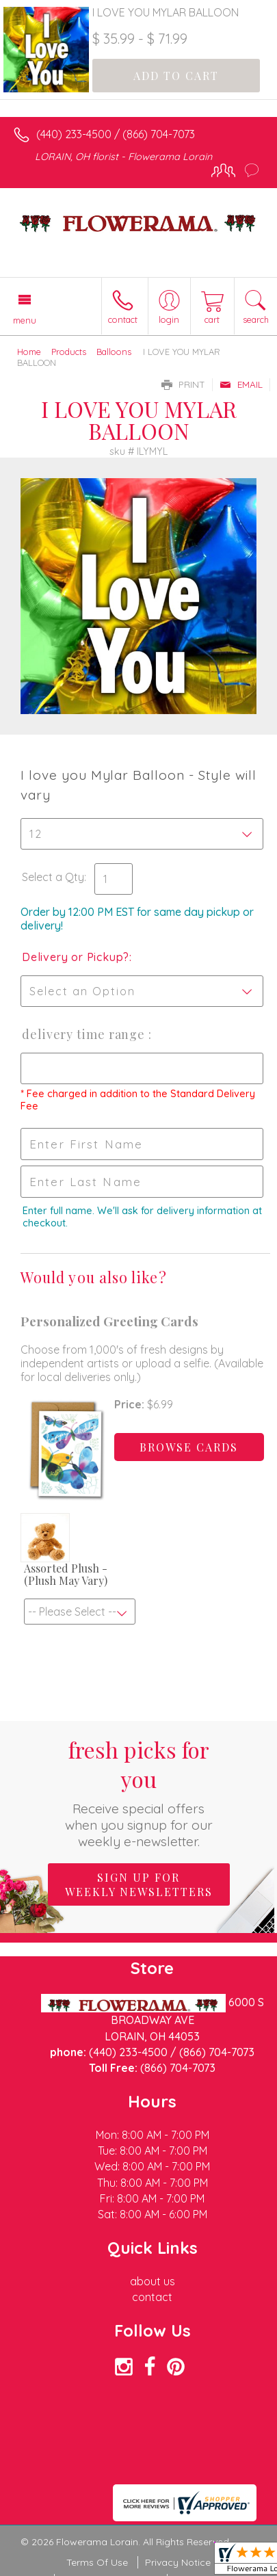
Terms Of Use (97, 2562)
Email (241, 384)
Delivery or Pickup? (75, 957)
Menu (24, 320)
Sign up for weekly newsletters (139, 1884)
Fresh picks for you (138, 1792)
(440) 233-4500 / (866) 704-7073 (115, 134)
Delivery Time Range (85, 1034)
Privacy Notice (178, 2562)
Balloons (113, 351)
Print (183, 384)
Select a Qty (53, 877)
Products (68, 351)
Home (29, 351)
